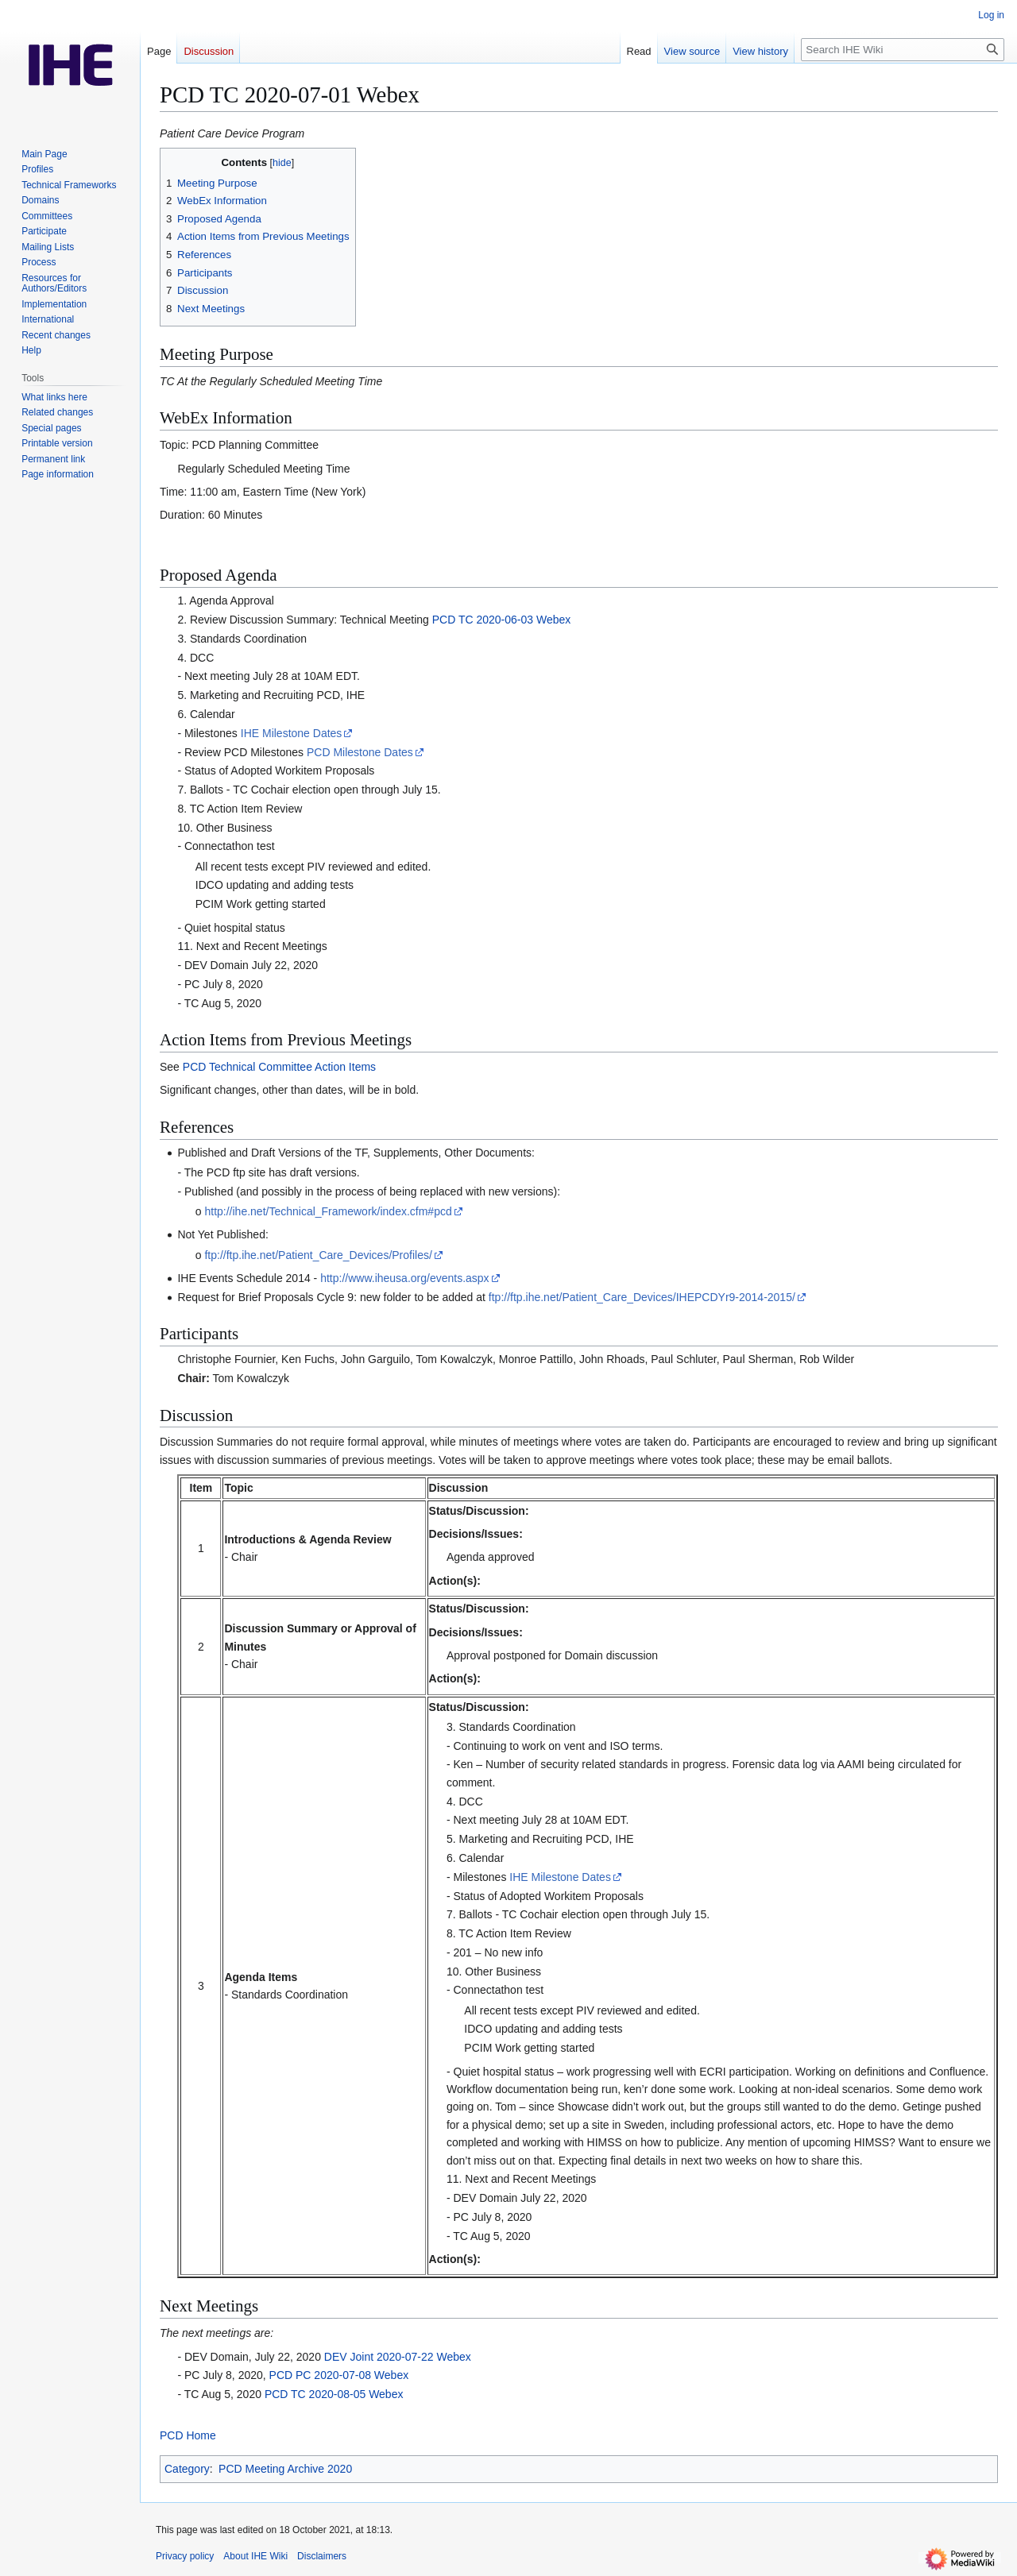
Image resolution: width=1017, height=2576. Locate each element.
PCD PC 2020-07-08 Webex (339, 2375)
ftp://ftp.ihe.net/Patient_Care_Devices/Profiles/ (317, 1255)
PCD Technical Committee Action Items (279, 1066)
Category (187, 2468)
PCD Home (188, 2435)
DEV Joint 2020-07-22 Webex (397, 2356)
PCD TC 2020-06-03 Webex (501, 619)
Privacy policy (185, 2556)
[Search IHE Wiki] (902, 49)
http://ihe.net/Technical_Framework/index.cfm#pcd (327, 1211)
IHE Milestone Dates (291, 733)
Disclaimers (321, 2556)
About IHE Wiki (255, 2556)
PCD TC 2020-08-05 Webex (334, 2394)
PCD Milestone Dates (360, 752)
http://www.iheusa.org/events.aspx (404, 1278)
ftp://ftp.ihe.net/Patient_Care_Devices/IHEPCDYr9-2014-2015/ (642, 1297)
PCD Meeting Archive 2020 (285, 2468)
